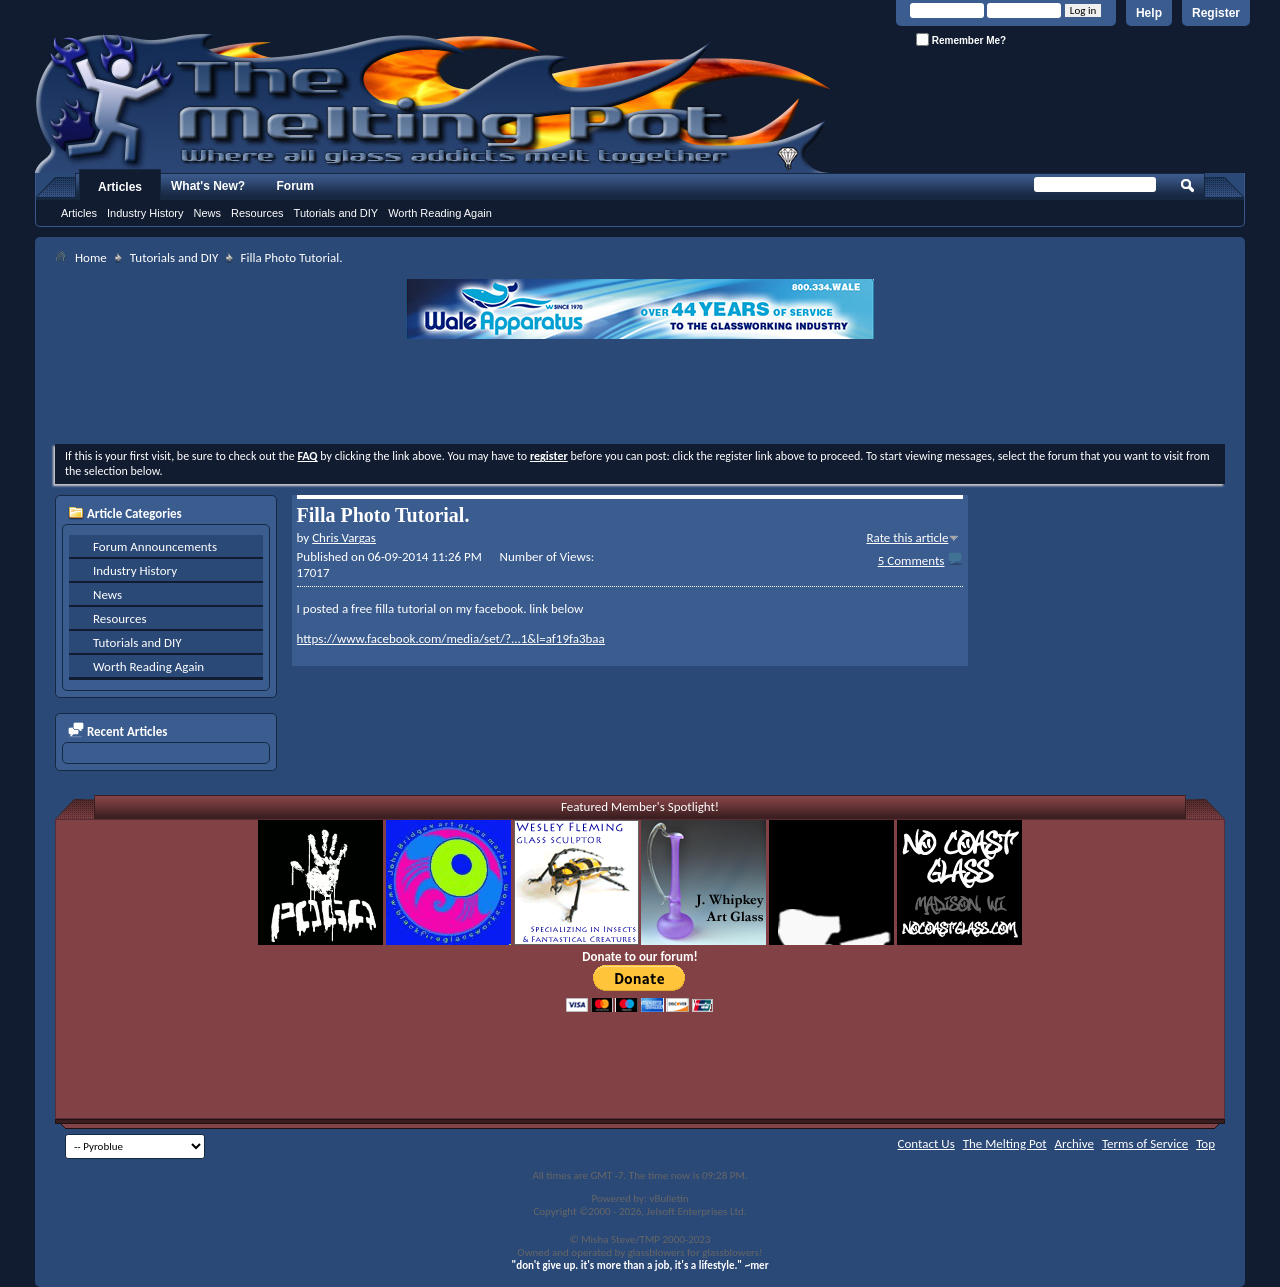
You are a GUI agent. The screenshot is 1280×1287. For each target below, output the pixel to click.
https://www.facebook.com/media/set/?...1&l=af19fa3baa (451, 638)
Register (1216, 13)
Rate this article (907, 537)
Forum (295, 186)
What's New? (208, 186)
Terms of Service (1145, 1143)
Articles (120, 187)
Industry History (145, 213)
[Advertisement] (640, 394)
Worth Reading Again (440, 213)
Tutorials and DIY (336, 213)
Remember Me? (961, 39)
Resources (257, 213)
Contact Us (926, 1143)
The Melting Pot (1005, 1143)
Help (1149, 13)
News (207, 213)
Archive (1074, 1143)
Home (91, 257)
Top (1205, 1143)
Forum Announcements (155, 546)
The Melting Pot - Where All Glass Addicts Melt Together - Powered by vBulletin (434, 103)
